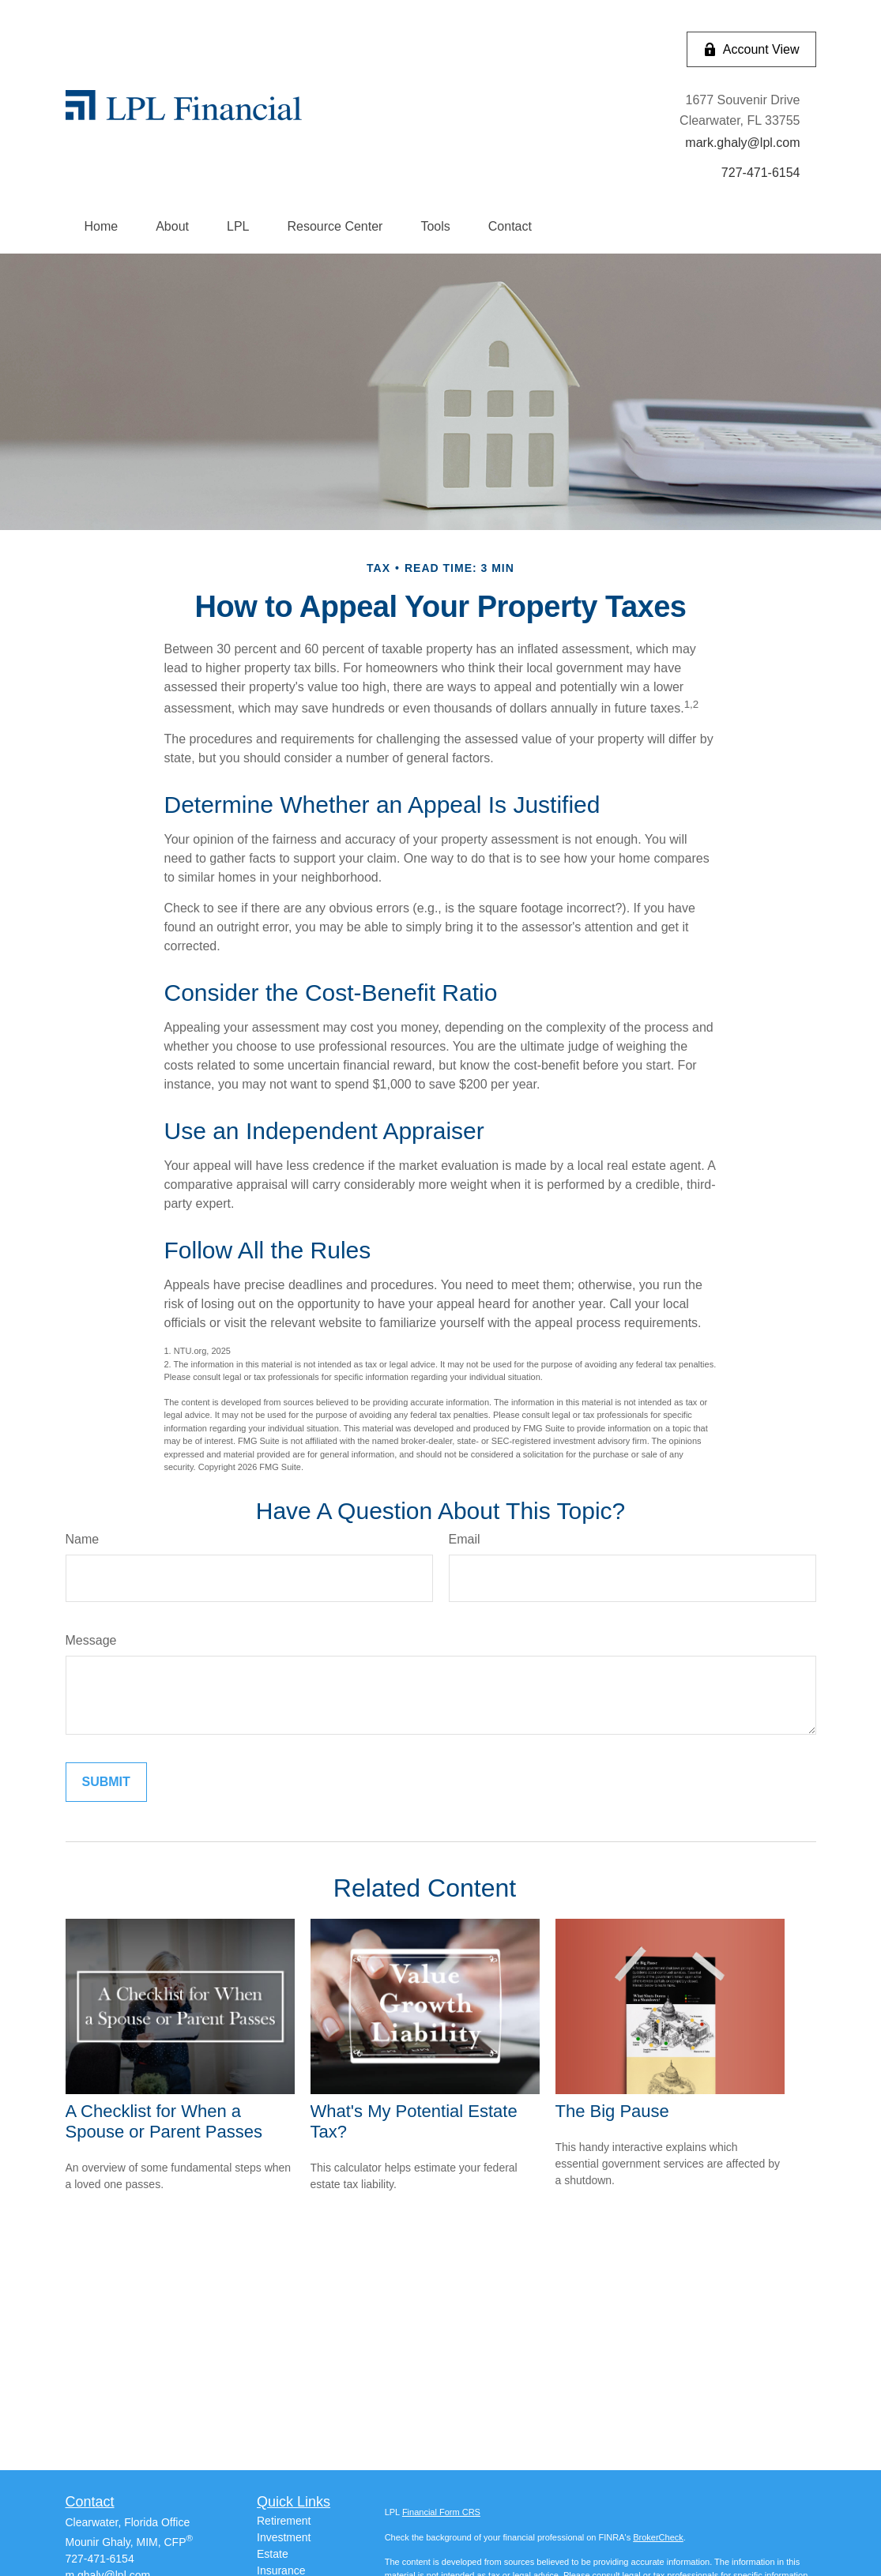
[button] (101, 227)
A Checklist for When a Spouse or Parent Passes (164, 2121)
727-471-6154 (100, 2558)
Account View (751, 50)
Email (464, 1539)
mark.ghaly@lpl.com (742, 142)
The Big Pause (612, 2111)
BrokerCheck (658, 2537)
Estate (272, 2554)
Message (91, 1640)
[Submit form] (106, 1782)
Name (83, 1539)
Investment (284, 2537)
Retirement (284, 2520)
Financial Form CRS (441, 2512)
